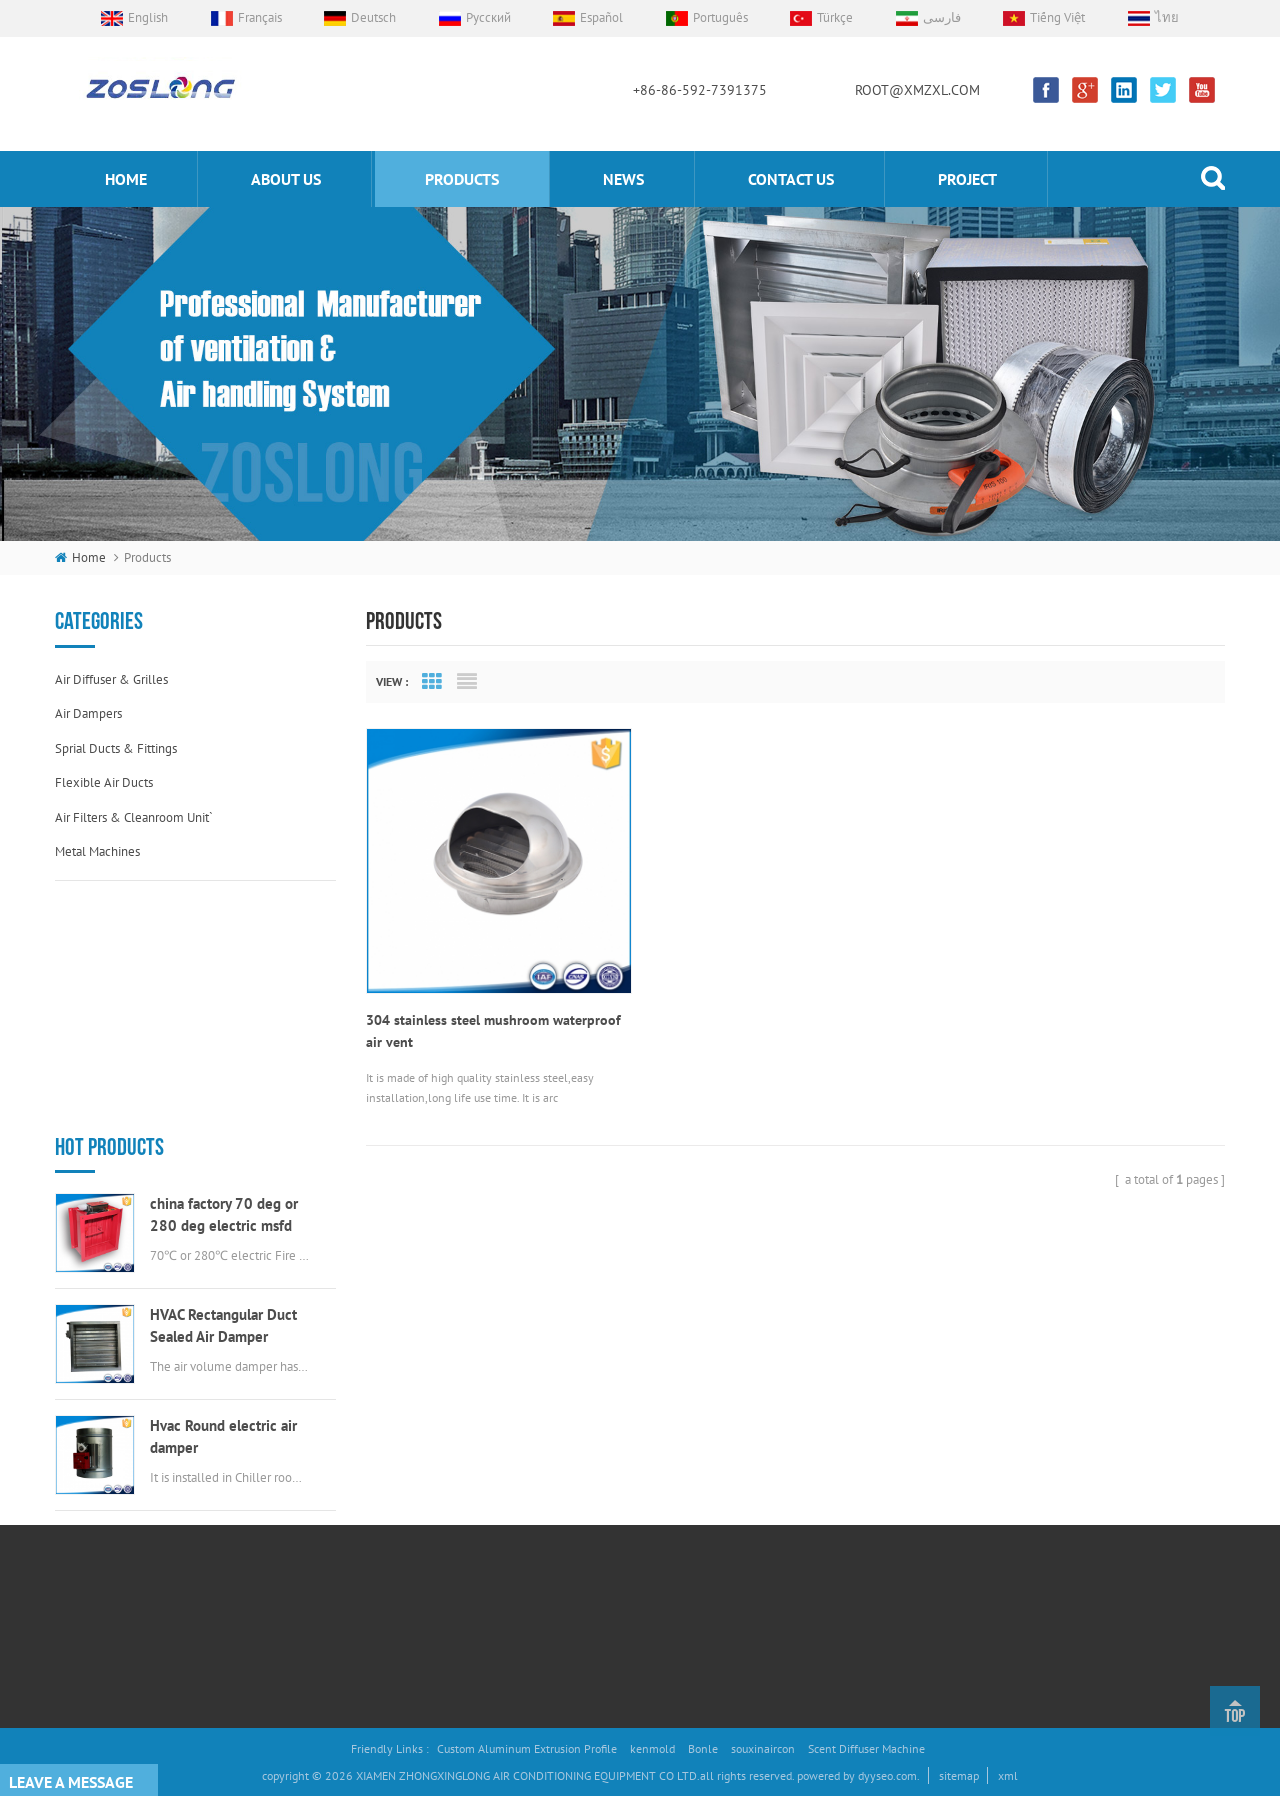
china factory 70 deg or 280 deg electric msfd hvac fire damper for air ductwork (224, 985)
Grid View (432, 682)
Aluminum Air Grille (639, 1490)
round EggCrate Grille (645, 1624)
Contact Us (426, 1557)
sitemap (959, 1775)
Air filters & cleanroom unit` (134, 817)
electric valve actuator (646, 1523)
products (462, 179)
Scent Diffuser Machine (866, 1748)
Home (415, 1423)
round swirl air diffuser (650, 1557)
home (126, 179)
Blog (411, 1624)
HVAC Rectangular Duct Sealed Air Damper (223, 1095)
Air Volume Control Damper (660, 1423)
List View (467, 682)
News (623, 179)
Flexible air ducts (104, 782)
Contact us (791, 179)
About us (286, 179)
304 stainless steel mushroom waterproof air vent (493, 1028)
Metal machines (97, 851)
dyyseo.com (887, 1775)
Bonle (703, 1748)
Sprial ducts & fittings (116, 748)
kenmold (652, 1748)
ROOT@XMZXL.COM (917, 90)
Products (421, 1490)
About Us (422, 1456)
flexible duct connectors (654, 1456)
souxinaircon (763, 1748)
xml (1008, 1775)
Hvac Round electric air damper (223, 1206)
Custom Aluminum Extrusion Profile (527, 1748)
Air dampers (88, 713)
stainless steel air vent (647, 1590)
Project (967, 179)
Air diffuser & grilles (111, 679)
